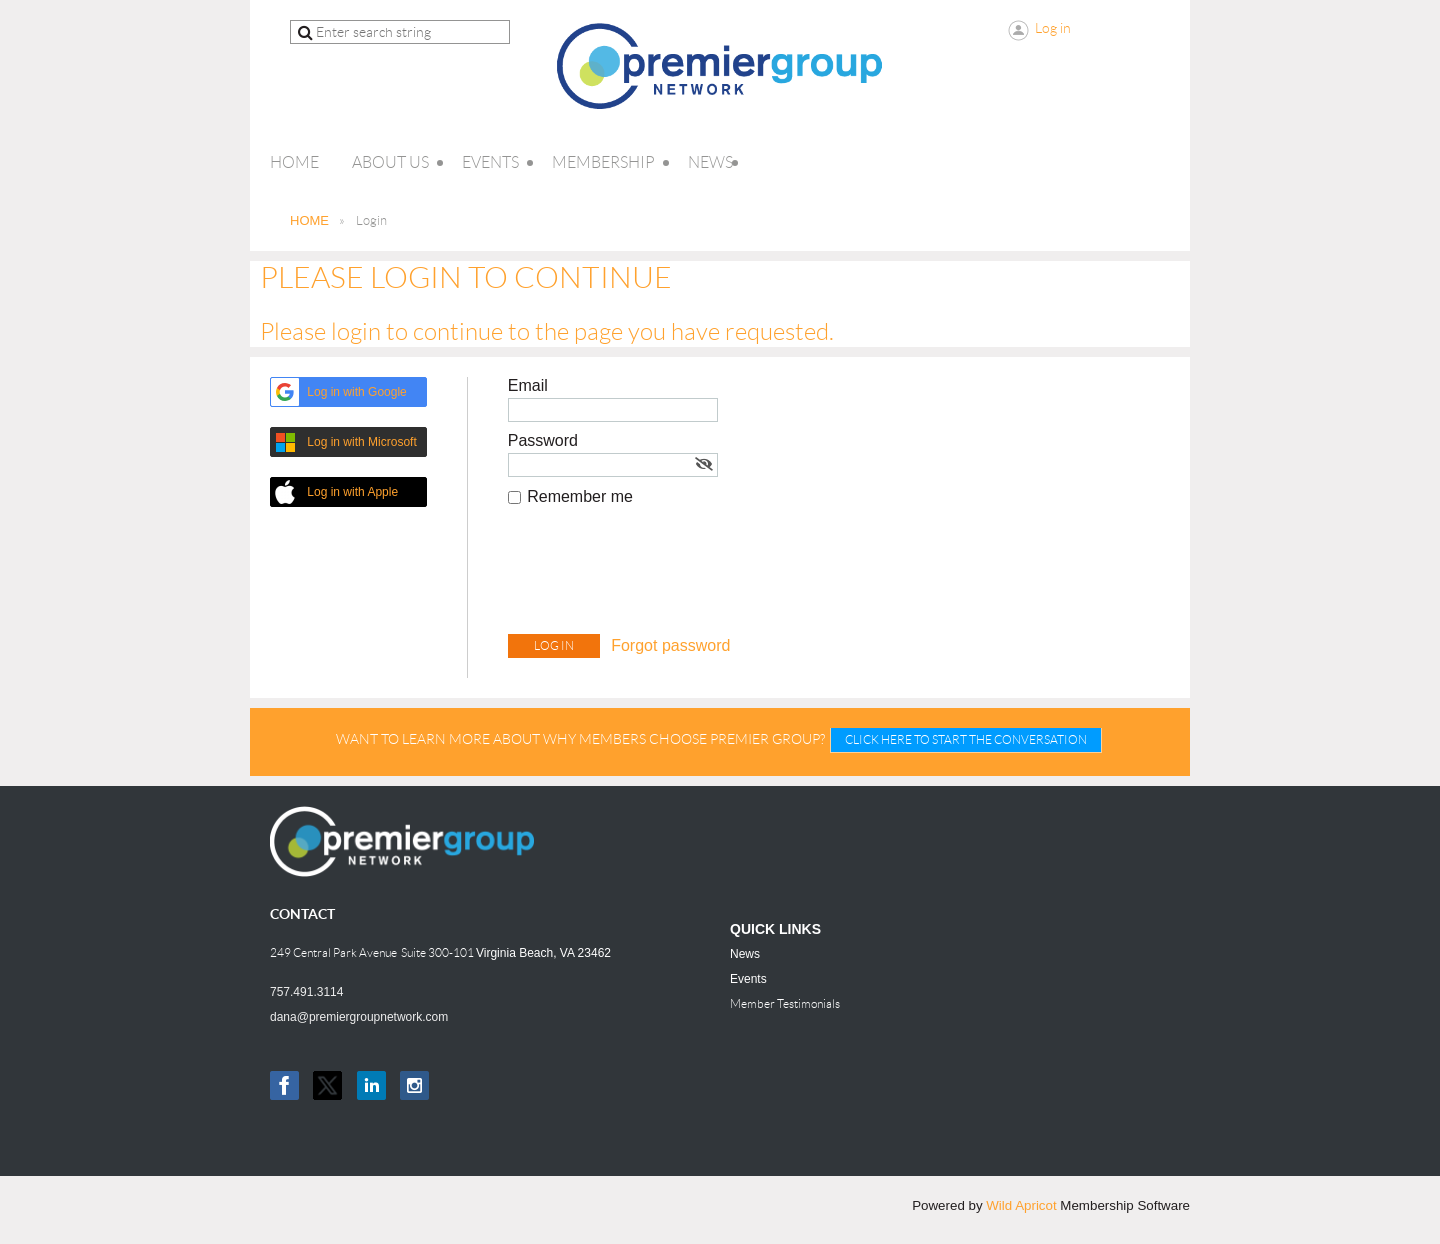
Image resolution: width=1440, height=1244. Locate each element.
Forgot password (670, 645)
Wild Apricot (1021, 1205)
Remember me (580, 496)
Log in (1053, 28)
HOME (309, 220)
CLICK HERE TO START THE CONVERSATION (966, 739)
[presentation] (660, 575)
